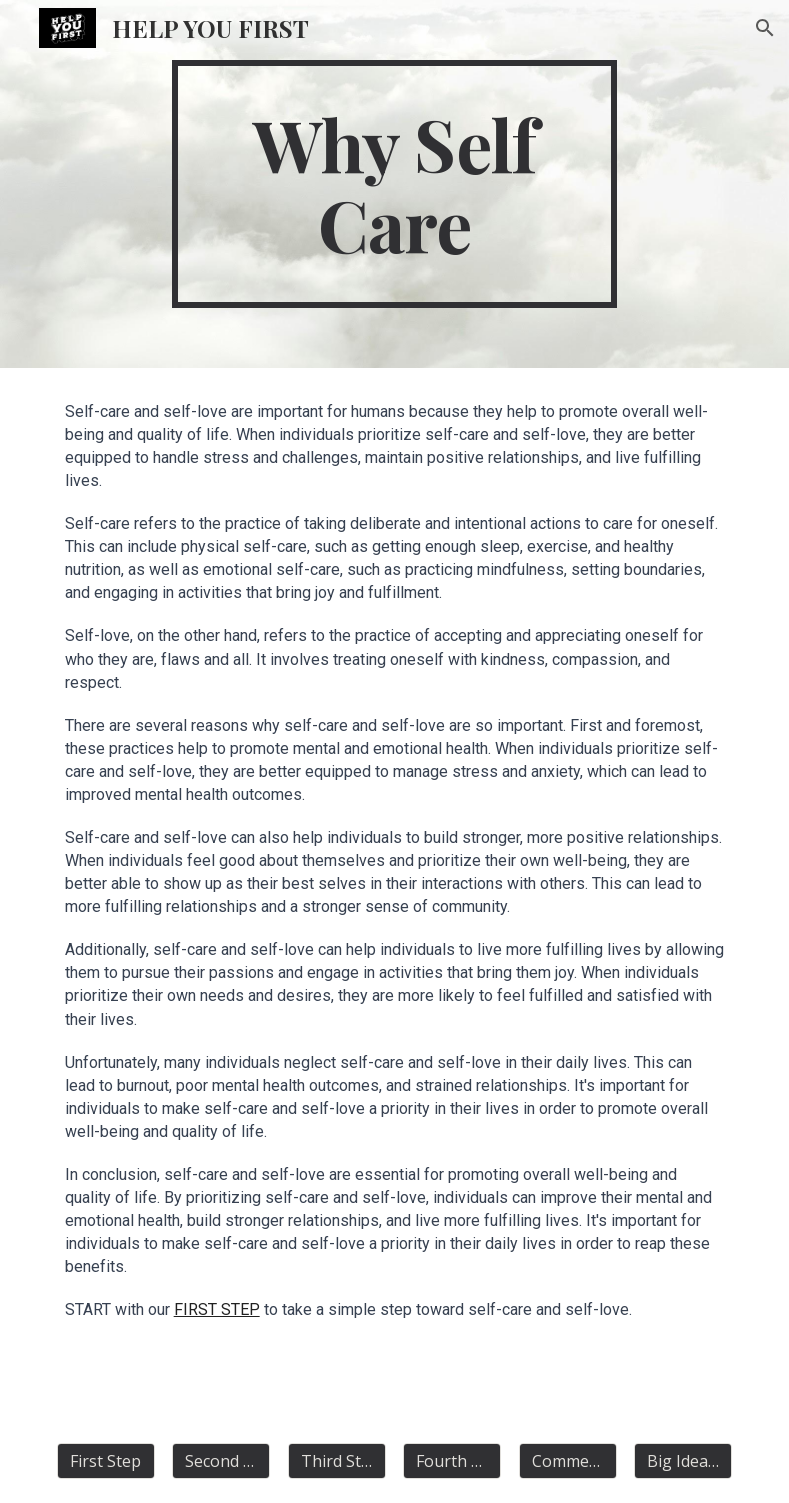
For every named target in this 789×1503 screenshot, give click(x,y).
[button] (765, 28)
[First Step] (106, 1461)
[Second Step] (221, 1461)
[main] (394, 184)
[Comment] (568, 1461)
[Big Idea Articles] (683, 1461)
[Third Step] (337, 1461)
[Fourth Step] (452, 1461)
